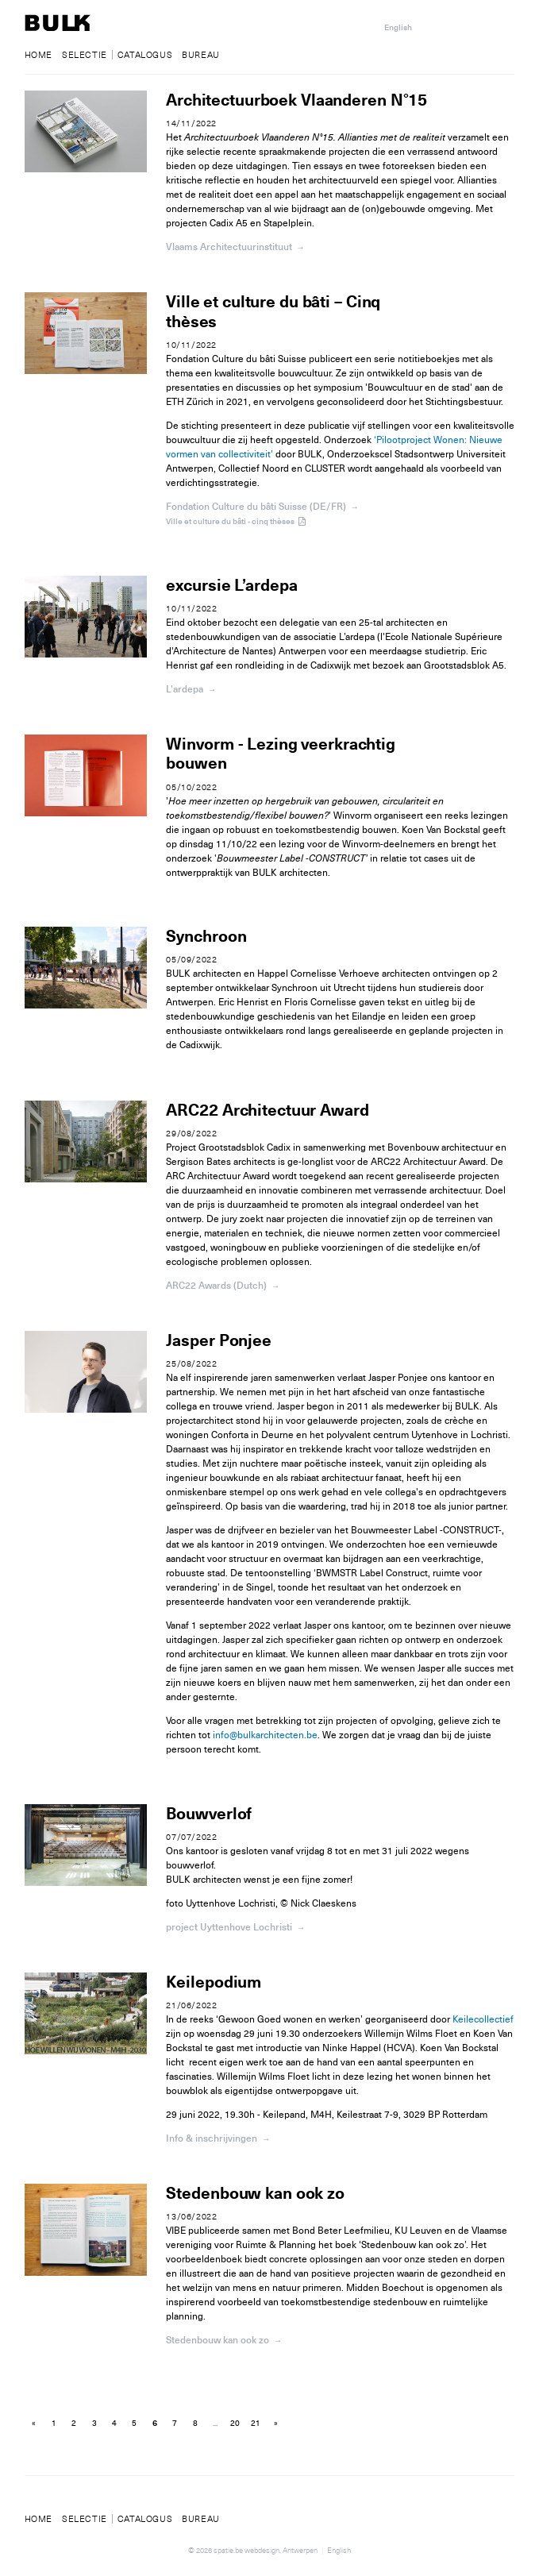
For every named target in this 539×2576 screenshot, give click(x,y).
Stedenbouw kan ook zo (255, 2194)
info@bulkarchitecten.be (265, 1735)
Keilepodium (213, 1982)
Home (38, 55)
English (398, 27)
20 (235, 2423)
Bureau (201, 55)
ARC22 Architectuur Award (267, 1110)
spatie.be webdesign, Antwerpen (266, 2550)
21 (255, 2423)
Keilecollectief (482, 2020)
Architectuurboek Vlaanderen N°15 (296, 100)
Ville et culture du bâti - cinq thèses (236, 521)
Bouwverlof (208, 1814)
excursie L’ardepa (231, 586)
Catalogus (144, 55)
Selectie (84, 55)
